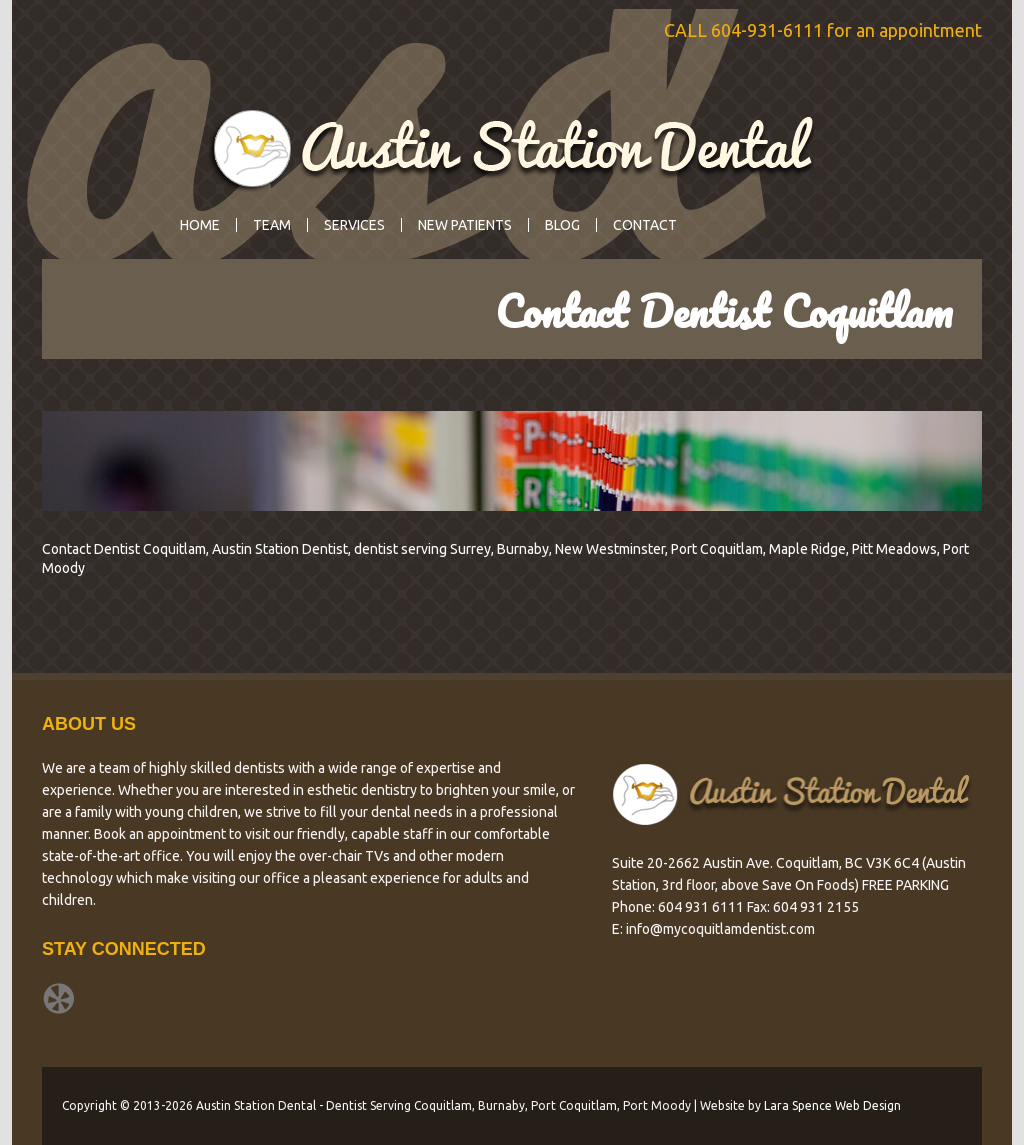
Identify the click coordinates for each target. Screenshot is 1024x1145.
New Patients (465, 225)
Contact (645, 225)
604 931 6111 (701, 907)
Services (349, 225)
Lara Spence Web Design (832, 1105)
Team (272, 225)
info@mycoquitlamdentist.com (720, 929)
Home (200, 225)
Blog (562, 225)
